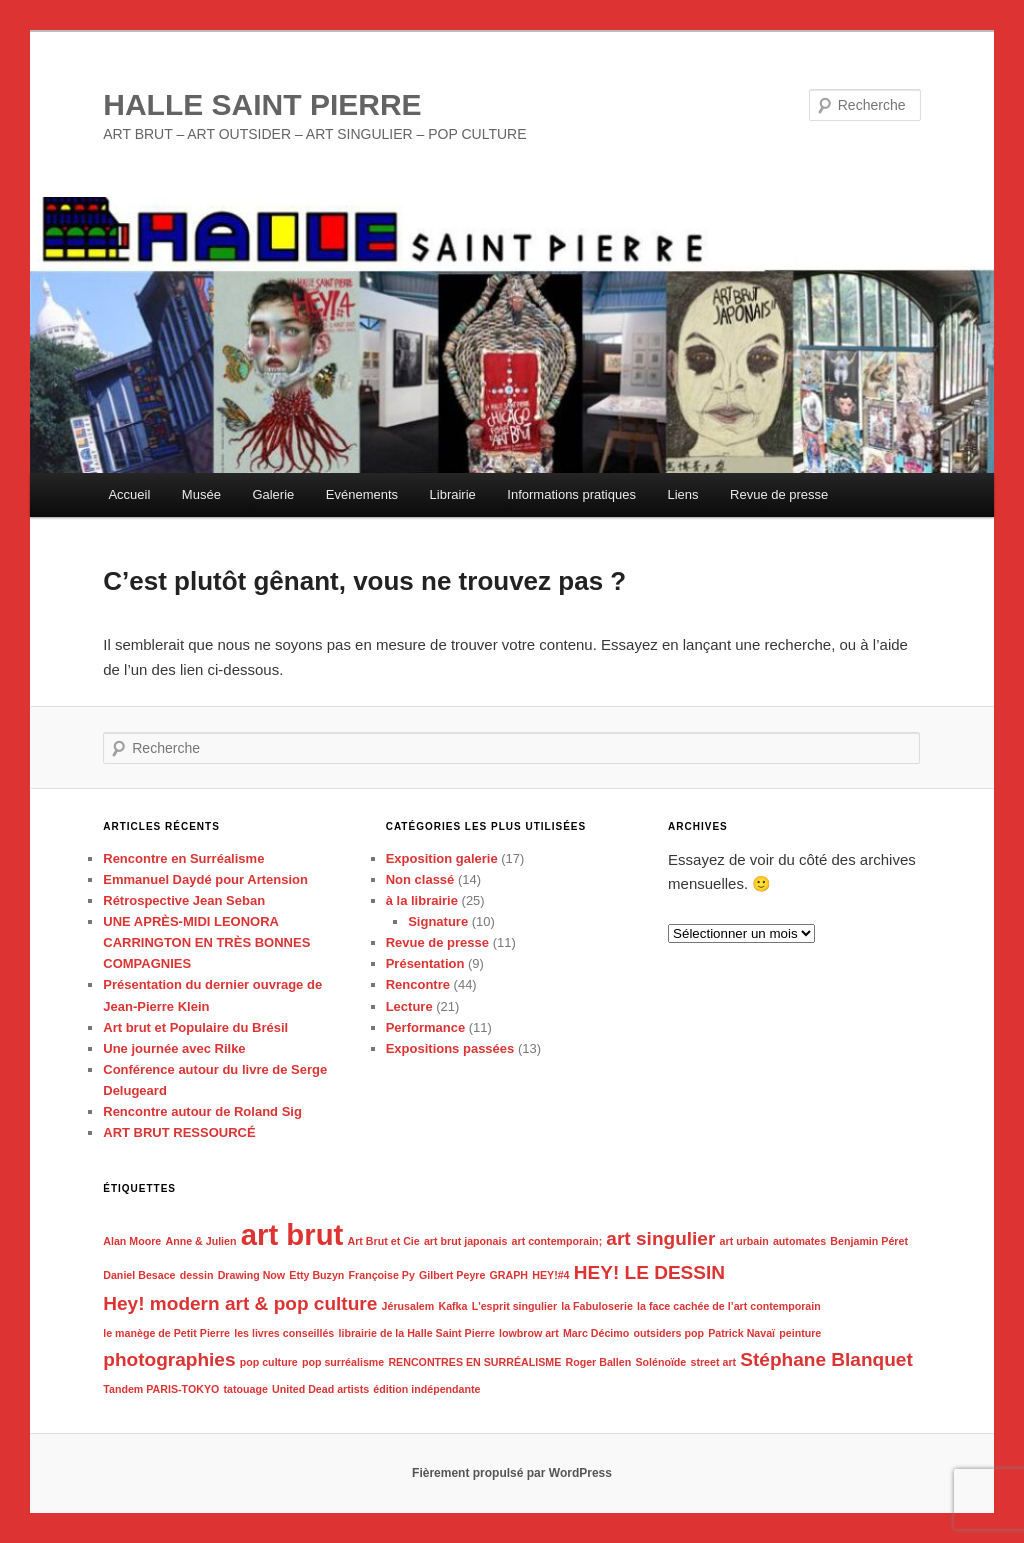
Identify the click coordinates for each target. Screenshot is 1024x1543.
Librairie (453, 494)
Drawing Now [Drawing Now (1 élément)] (252, 1275)
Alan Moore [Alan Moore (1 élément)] (132, 1241)
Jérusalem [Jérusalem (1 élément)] (408, 1306)
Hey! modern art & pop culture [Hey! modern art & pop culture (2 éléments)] (240, 1303)
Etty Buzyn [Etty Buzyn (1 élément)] (316, 1275)
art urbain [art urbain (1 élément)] (744, 1241)
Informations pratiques (571, 494)
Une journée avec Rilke (174, 1048)
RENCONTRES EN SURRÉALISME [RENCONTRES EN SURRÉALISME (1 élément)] (474, 1362)
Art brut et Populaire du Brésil (195, 1027)
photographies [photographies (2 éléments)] (169, 1359)
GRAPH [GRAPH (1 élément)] (509, 1275)
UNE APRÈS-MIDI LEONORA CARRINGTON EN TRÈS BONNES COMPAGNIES (206, 942)
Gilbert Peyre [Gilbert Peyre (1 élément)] (452, 1275)
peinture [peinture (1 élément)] (800, 1333)
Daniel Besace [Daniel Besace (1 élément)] (139, 1275)
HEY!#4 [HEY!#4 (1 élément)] (550, 1275)
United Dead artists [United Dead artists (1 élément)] (320, 1389)
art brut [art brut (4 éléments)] (292, 1234)
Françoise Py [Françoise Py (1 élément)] (382, 1275)
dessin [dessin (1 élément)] (197, 1275)
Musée (201, 494)
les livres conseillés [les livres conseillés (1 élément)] (284, 1333)
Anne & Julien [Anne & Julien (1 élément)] (200, 1241)
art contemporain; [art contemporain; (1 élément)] (557, 1241)
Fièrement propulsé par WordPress (512, 1473)
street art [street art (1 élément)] (713, 1362)
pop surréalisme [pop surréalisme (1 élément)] (343, 1362)
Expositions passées (450, 1048)
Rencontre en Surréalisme (183, 858)
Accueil (129, 494)
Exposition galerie (442, 858)
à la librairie (422, 900)
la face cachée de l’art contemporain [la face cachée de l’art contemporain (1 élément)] (729, 1306)
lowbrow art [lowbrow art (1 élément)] (529, 1333)
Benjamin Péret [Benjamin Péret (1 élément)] (869, 1241)
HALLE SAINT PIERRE (262, 104)
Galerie (273, 494)
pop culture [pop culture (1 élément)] (269, 1362)
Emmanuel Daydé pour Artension (205, 879)
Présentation (425, 963)
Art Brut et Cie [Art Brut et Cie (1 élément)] (384, 1241)
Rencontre (418, 984)
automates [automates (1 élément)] (799, 1241)
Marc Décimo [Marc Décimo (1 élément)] (596, 1333)
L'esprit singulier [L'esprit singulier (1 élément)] (514, 1306)
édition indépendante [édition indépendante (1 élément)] (426, 1389)
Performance (425, 1027)
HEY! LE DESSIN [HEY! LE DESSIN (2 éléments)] (649, 1272)
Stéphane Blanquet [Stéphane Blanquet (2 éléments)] (826, 1359)
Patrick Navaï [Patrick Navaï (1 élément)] (741, 1333)
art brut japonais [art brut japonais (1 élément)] (466, 1241)
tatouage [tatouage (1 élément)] (245, 1389)
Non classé (420, 879)
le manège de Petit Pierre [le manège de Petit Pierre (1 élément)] (166, 1333)
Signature (438, 921)
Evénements (362, 494)
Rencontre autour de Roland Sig (202, 1111)
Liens (682, 494)
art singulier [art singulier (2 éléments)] (660, 1238)
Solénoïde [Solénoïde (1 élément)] (660, 1362)
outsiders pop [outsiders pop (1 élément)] (669, 1333)
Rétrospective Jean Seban (184, 900)
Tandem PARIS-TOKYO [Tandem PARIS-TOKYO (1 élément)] (161, 1389)
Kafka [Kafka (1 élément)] (452, 1306)
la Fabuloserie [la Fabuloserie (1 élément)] (597, 1306)
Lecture (409, 1006)
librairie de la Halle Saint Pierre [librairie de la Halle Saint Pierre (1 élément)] (416, 1333)
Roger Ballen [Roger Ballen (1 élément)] (598, 1362)
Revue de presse (779, 494)
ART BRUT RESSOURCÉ (179, 1132)
